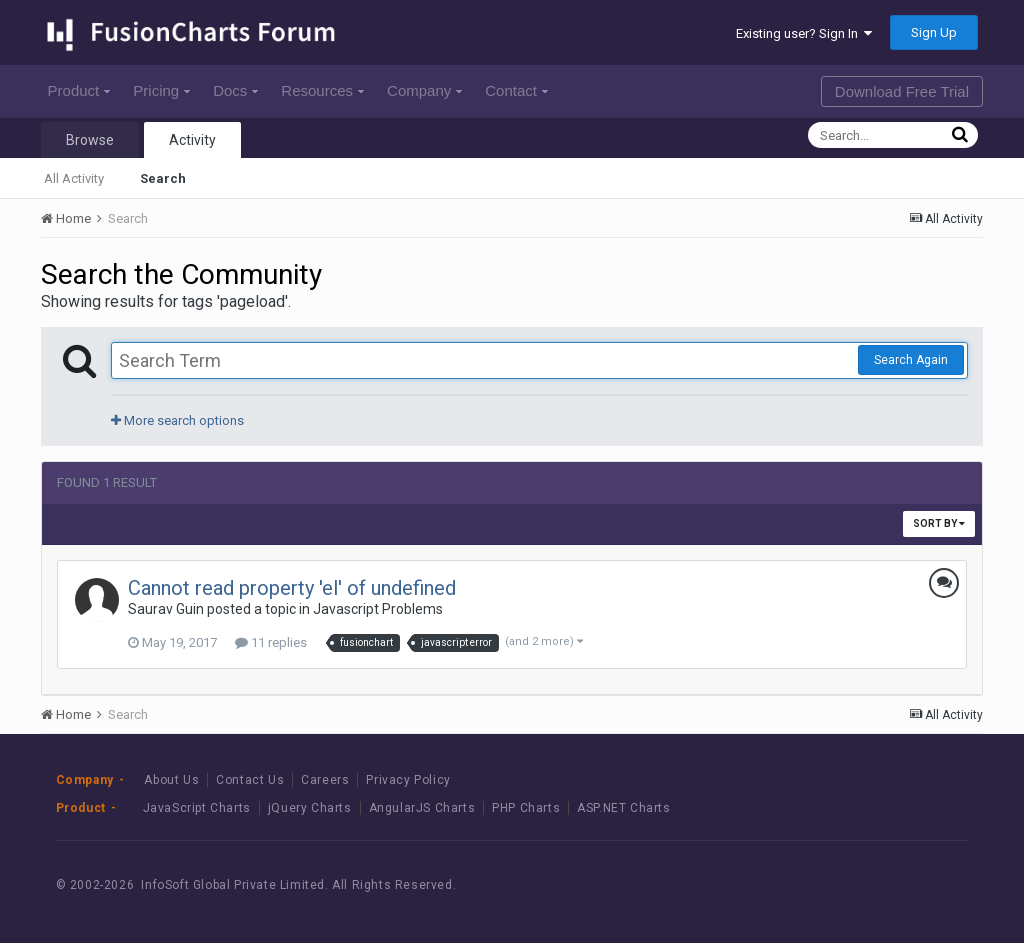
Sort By (939, 523)
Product (79, 90)
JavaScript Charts (197, 808)
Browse (90, 140)
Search (163, 178)
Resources (322, 90)
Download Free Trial (902, 91)
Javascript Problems (378, 609)
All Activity (74, 178)
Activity (192, 140)
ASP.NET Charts (623, 808)
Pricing (161, 90)
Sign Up (934, 32)
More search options (177, 420)
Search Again (911, 360)
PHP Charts (526, 808)
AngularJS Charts (422, 808)
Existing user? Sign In (804, 33)
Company (424, 90)
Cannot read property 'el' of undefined (292, 588)
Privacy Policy (408, 780)
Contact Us (250, 780)
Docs (235, 90)
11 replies (271, 642)
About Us (171, 780)
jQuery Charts (310, 808)
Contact (516, 90)
